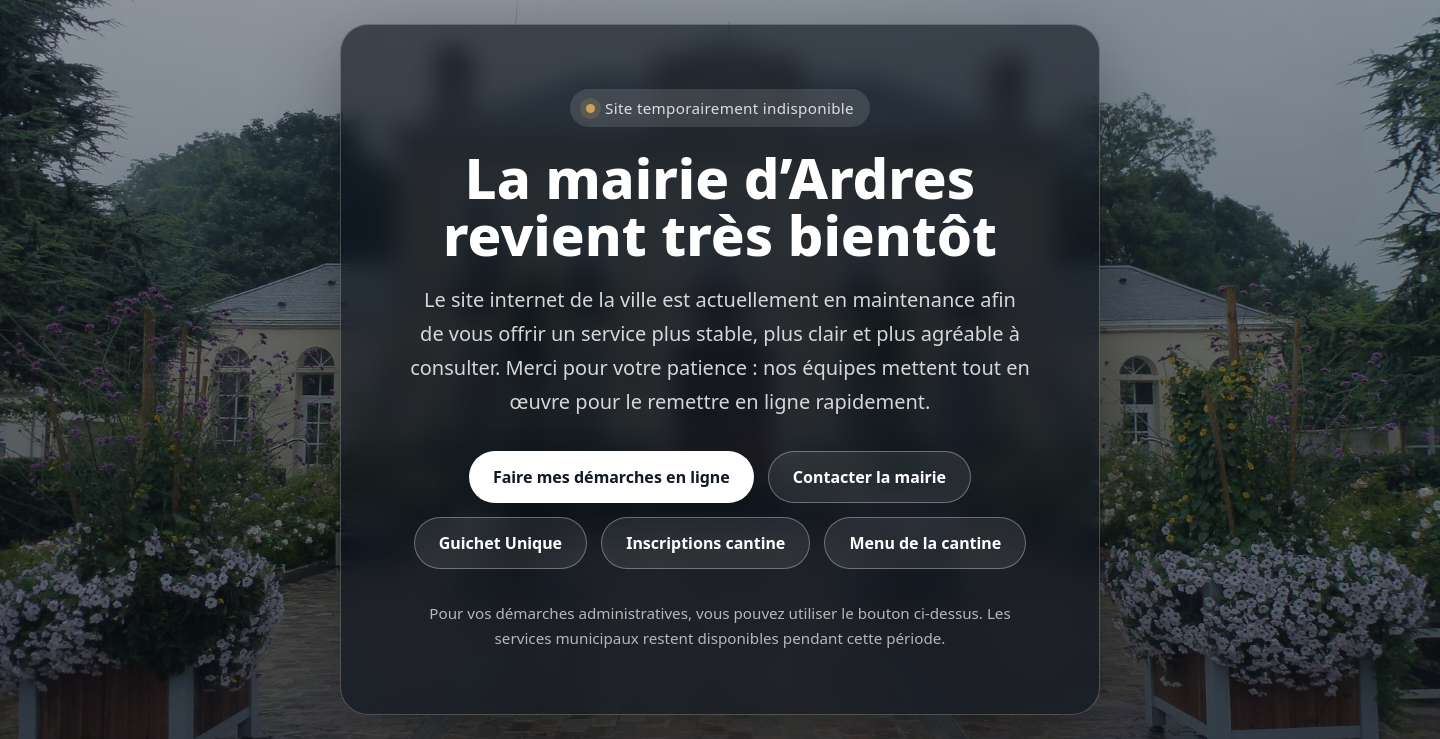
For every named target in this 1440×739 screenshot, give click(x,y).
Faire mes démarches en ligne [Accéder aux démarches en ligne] (611, 477)
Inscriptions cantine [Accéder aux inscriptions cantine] (705, 543)
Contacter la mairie (869, 477)
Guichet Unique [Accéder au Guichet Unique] (500, 543)
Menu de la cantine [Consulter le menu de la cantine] (925, 543)
